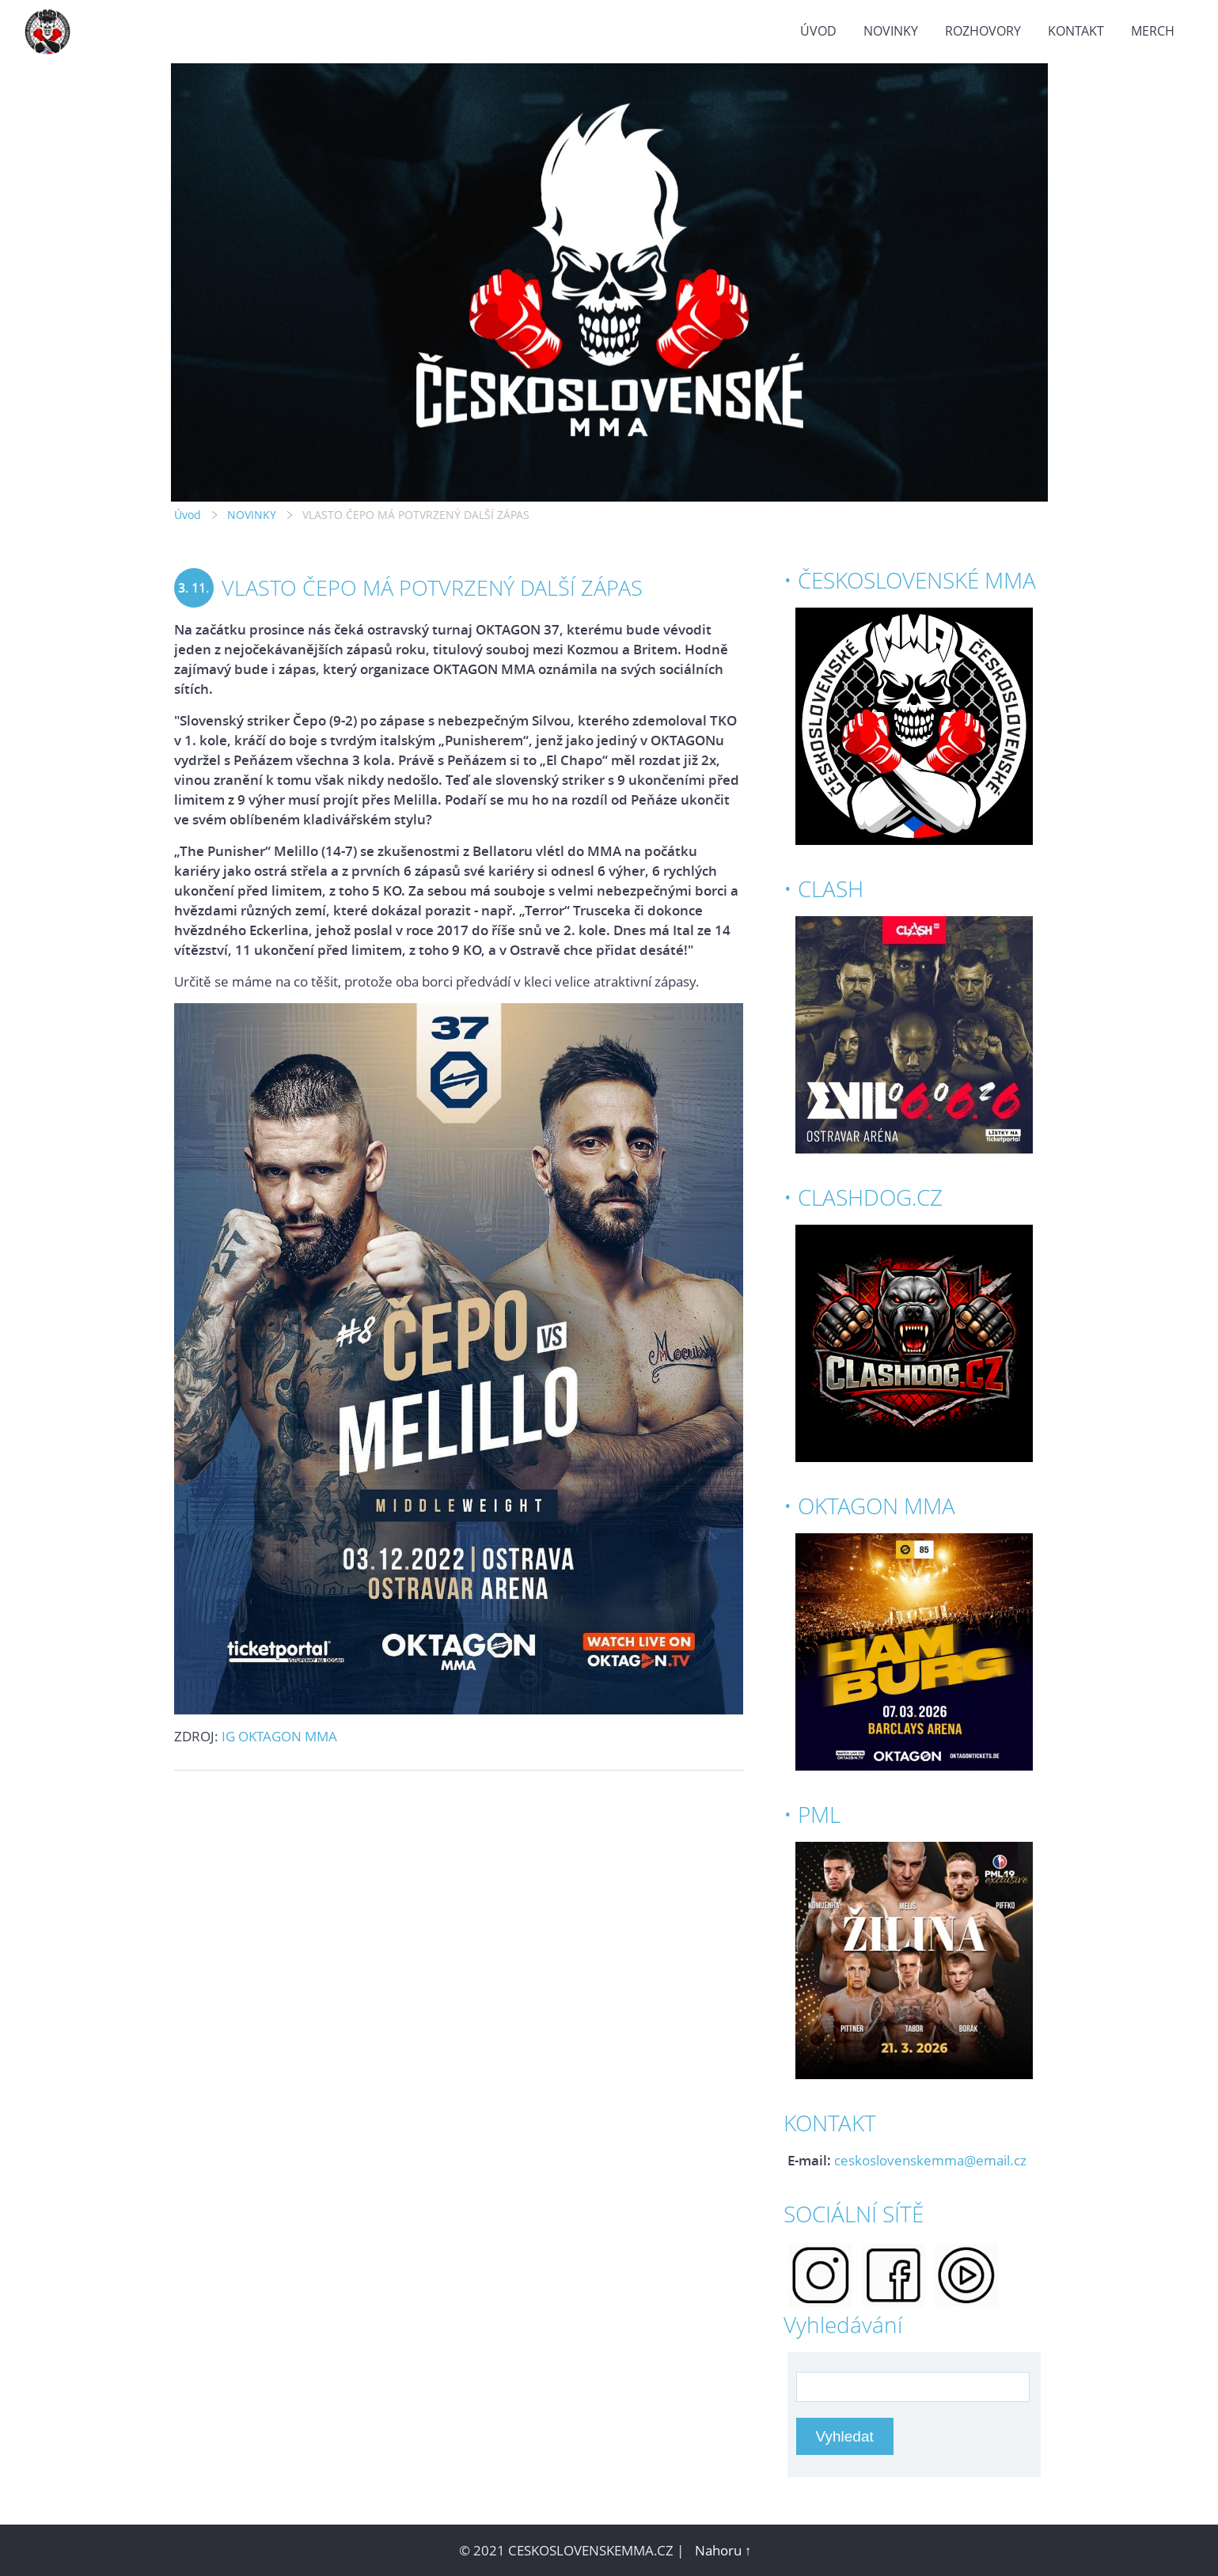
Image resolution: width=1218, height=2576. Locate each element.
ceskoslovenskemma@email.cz (930, 2160)
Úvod (818, 31)
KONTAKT (1076, 31)
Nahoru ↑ (723, 2550)
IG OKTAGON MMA (279, 1736)
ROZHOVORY (983, 31)
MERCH (1152, 31)
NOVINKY (890, 31)
